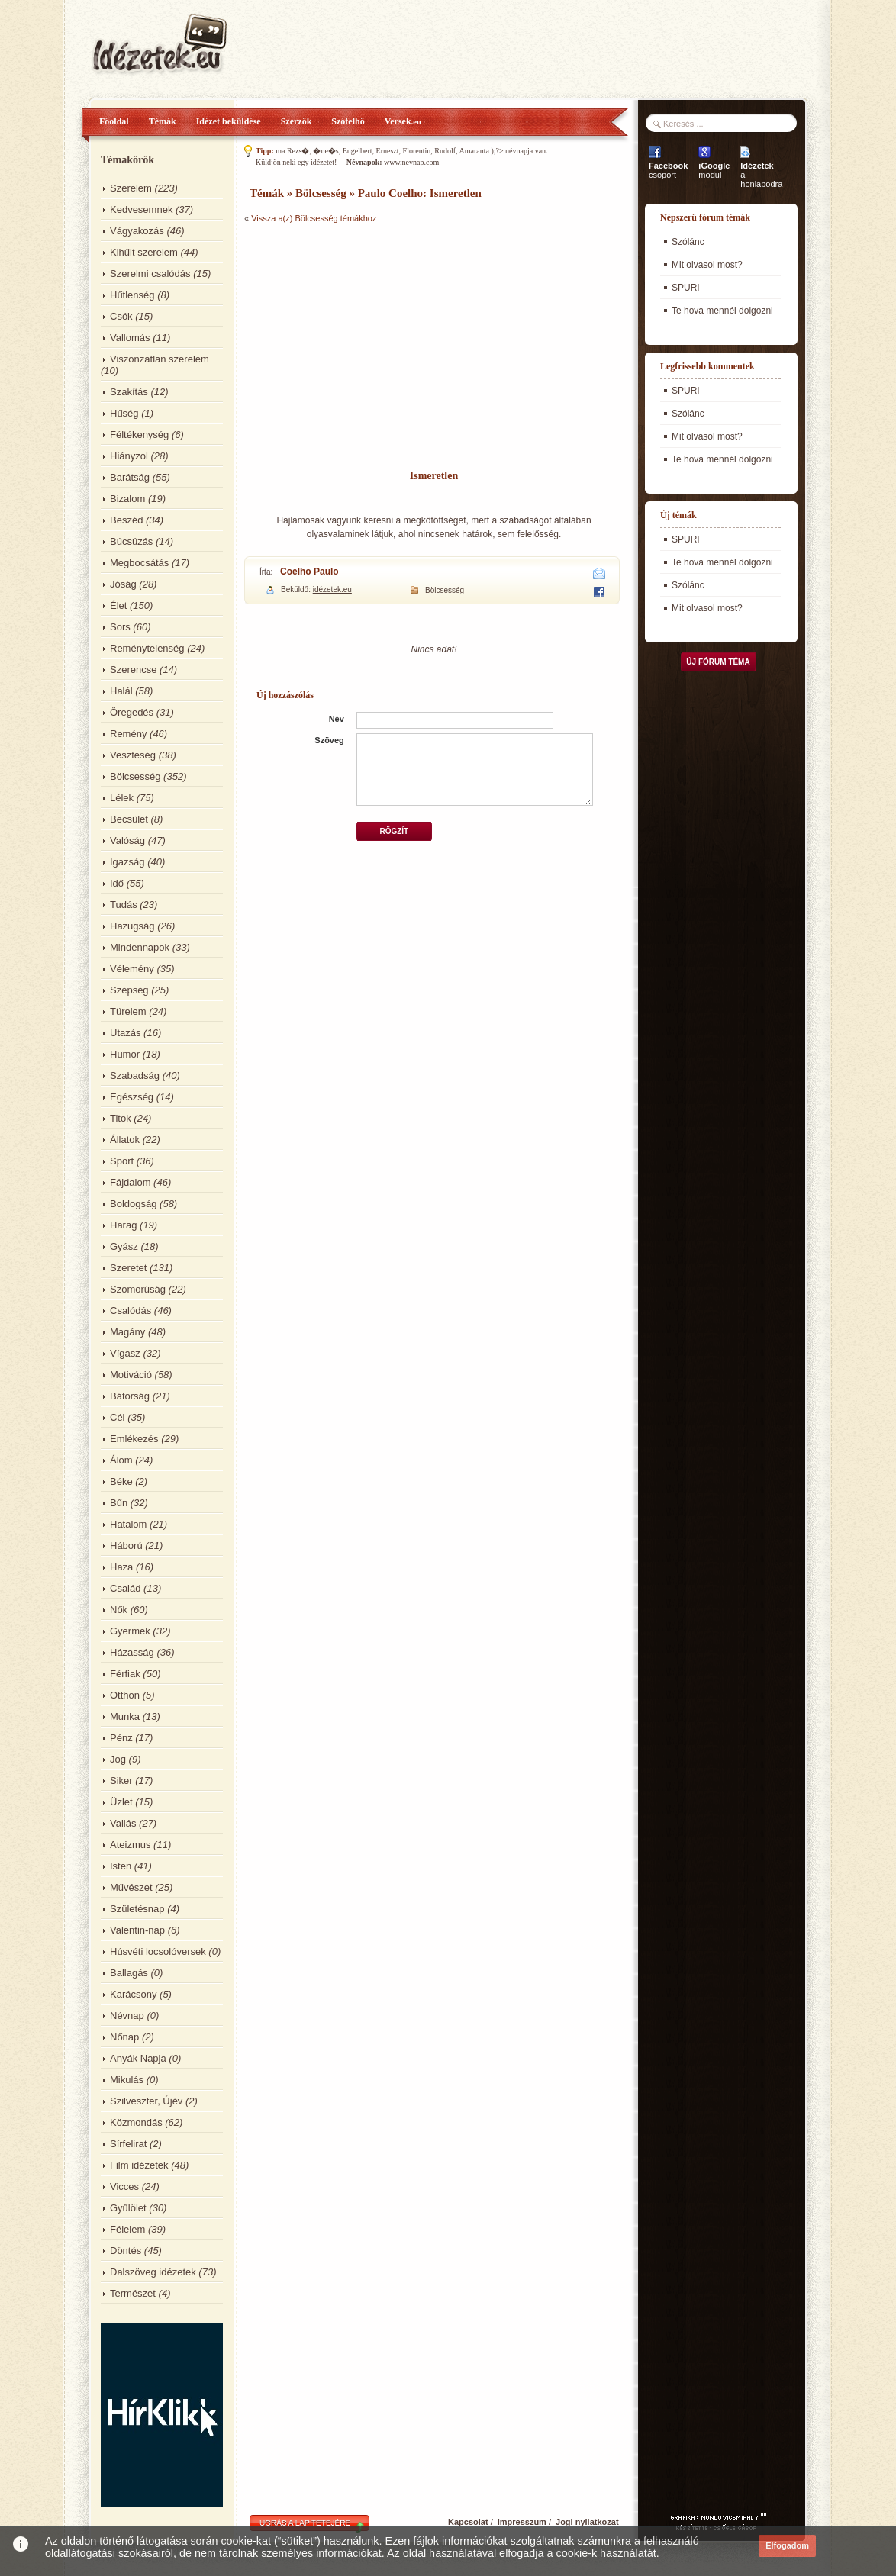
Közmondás (136, 2122)
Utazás (125, 1032)
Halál (121, 691)
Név (336, 718)
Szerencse (133, 669)
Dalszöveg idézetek (153, 2272)
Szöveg (329, 740)
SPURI (686, 287)
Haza (121, 1567)
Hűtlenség (132, 295)
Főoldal (114, 121)
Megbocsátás (139, 562)
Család (125, 1588)
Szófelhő (347, 121)
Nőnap (124, 2037)
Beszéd (126, 520)
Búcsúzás (131, 541)
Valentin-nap (137, 1930)
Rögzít (393, 831)
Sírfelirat (128, 2143)
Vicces (124, 2186)
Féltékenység (139, 434)
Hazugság (132, 926)
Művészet (131, 1887)
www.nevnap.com (411, 162)
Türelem (128, 1011)
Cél (117, 1417)
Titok (120, 1118)
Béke (121, 1481)
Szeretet (128, 1268)
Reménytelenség (147, 648)
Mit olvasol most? (707, 264)
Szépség (129, 990)
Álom (121, 1460)
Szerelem (131, 188)
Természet (133, 2293)
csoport (668, 170)
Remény (128, 733)
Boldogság (133, 1203)
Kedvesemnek (141, 209)
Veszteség (133, 755)
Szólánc (688, 242)
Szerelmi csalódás (150, 273)
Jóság (123, 584)
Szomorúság (138, 1289)
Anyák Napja (138, 2058)
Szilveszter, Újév (146, 2101)
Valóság (127, 840)
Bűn (118, 1503)
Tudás (123, 904)
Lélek (122, 797)
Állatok (125, 1139)
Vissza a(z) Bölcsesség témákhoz (313, 218)
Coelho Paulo (309, 571)
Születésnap (137, 1908)
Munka (125, 1716)
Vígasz (125, 1353)
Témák (162, 121)
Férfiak (125, 1673)
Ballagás (129, 1973)
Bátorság (130, 1396)
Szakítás (129, 392)
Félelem (127, 2229)
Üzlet (121, 1802)
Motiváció (131, 1374)
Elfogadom (787, 2545)
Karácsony (133, 1994)
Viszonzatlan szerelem (159, 359)
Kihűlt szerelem (144, 252)
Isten (120, 1866)
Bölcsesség (135, 776)
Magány (127, 1332)
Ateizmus (130, 1844)
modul (714, 170)
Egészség (131, 1097)
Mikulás (126, 2079)
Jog (118, 1759)
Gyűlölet (128, 2208)
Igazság (127, 862)
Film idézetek (139, 2165)
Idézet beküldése (228, 121)
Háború (126, 1545)
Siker (121, 1780)
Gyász (124, 1246)
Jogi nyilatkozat (587, 2521)
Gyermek (130, 1631)
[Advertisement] (435, 347)
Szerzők (296, 121)
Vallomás (130, 337)
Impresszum (522, 2521)
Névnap (127, 2015)
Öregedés (131, 712)
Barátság (130, 477)
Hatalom (128, 1524)
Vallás (123, 1823)
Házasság (132, 1652)
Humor (125, 1054)
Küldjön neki (276, 162)
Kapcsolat (468, 2521)
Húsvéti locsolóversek (158, 1951)
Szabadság (135, 1075)
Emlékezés (134, 1438)
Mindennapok (139, 947)
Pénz (121, 1738)
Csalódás (130, 1310)
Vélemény (132, 968)
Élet (118, 605)
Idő (117, 883)
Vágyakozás (137, 231)
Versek (403, 121)
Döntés (125, 2250)
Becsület (129, 819)
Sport (122, 1161)
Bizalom (127, 498)
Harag (123, 1225)
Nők (118, 1609)
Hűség (124, 413)
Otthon (125, 1695)
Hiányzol (129, 456)
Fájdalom (130, 1182)
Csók (121, 316)
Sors (120, 627)
